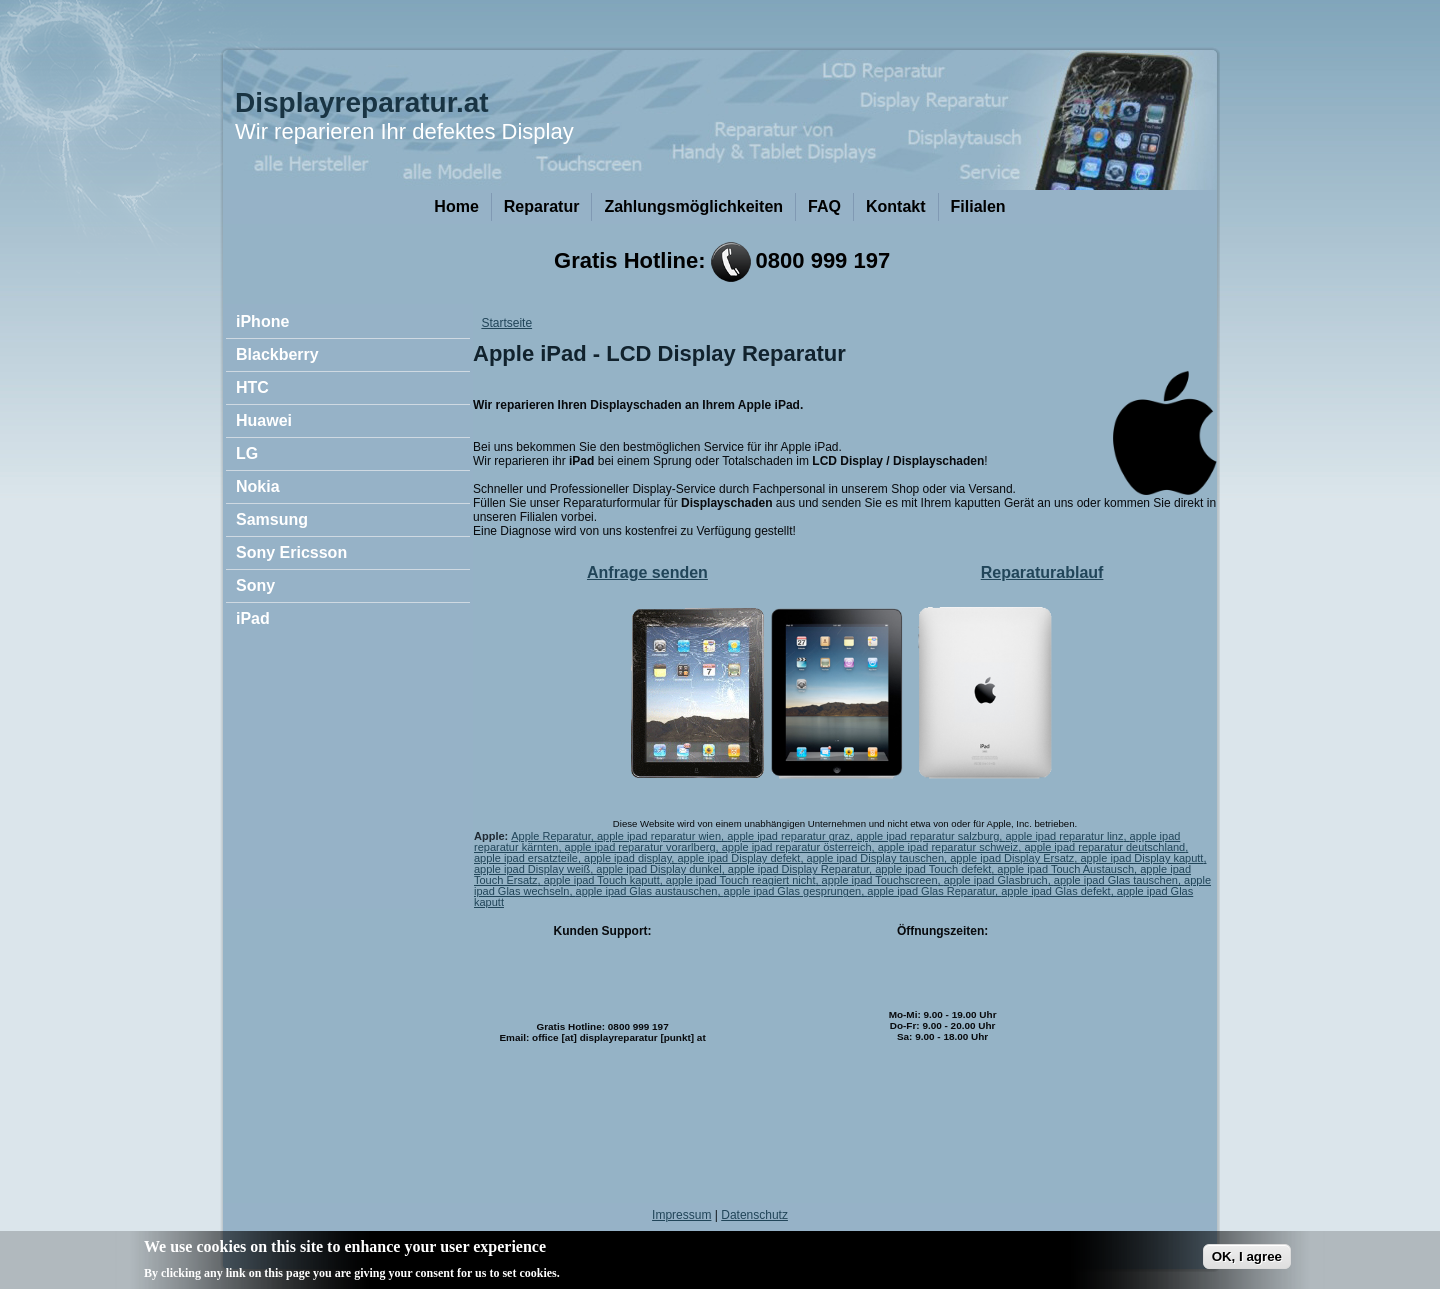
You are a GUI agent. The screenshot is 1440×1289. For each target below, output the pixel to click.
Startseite (506, 323)
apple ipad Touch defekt (933, 869)
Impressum (681, 1215)
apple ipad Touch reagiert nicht (741, 880)
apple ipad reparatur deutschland (1104, 847)
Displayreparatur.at (362, 102)
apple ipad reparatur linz (1064, 836)
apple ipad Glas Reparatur (931, 891)
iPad (253, 618)
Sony (255, 585)
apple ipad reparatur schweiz (948, 847)
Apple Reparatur (551, 836)
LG (247, 453)
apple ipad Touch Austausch (1065, 869)
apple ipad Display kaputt (1141, 858)
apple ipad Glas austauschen (647, 891)
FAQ (824, 206)
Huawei (264, 420)
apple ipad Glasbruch (996, 880)
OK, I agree (1247, 1261)
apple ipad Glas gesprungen (793, 891)
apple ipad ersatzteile (526, 858)
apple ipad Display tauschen (876, 858)
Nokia (258, 486)
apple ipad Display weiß (532, 869)
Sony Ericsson (291, 552)
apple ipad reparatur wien (659, 836)
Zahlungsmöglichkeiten (693, 206)
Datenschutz (754, 1215)
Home (456, 206)
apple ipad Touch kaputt (602, 880)
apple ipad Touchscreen (880, 880)
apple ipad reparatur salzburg (927, 836)
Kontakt (896, 206)
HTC (252, 387)
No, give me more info (629, 1277)
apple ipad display (627, 858)
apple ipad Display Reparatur (798, 869)
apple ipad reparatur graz (788, 836)
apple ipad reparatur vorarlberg (640, 847)
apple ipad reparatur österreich (797, 847)
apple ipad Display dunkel (658, 869)
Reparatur (542, 206)
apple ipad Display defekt (738, 858)
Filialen (978, 206)
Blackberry (277, 354)
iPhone (262, 321)
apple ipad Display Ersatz (1012, 858)
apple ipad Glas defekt (1055, 891)
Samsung (272, 519)
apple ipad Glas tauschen (1116, 880)
